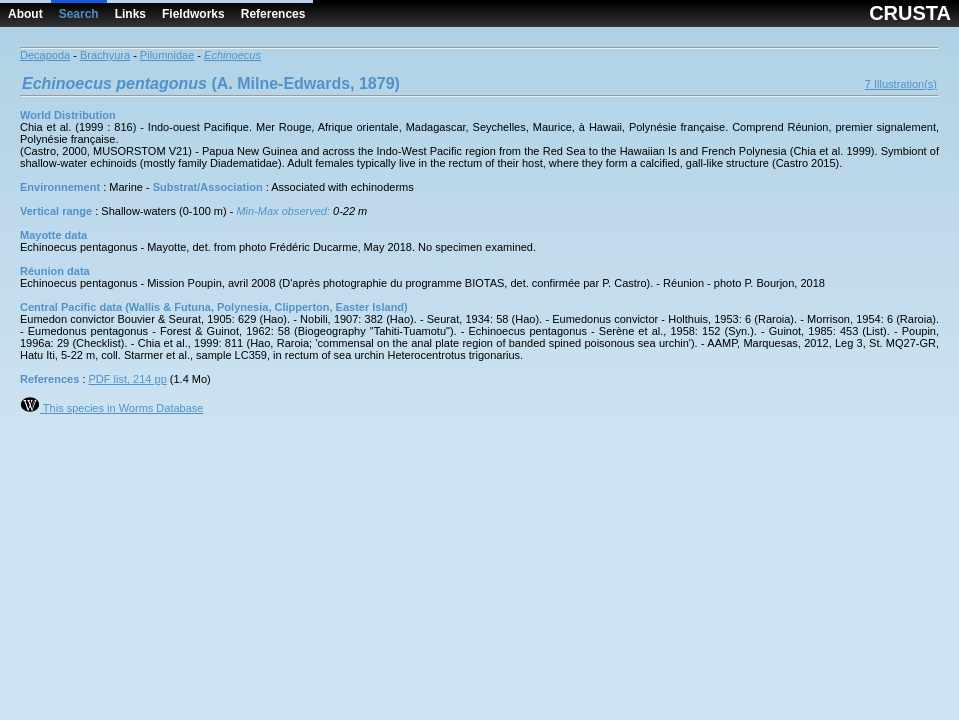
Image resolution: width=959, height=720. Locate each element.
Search (79, 14)
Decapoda (45, 55)
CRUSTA (910, 13)
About (25, 14)
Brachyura (105, 55)
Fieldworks (193, 14)
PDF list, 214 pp (128, 379)
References (273, 14)
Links (130, 14)
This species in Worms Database (111, 408)
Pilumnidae (167, 55)
